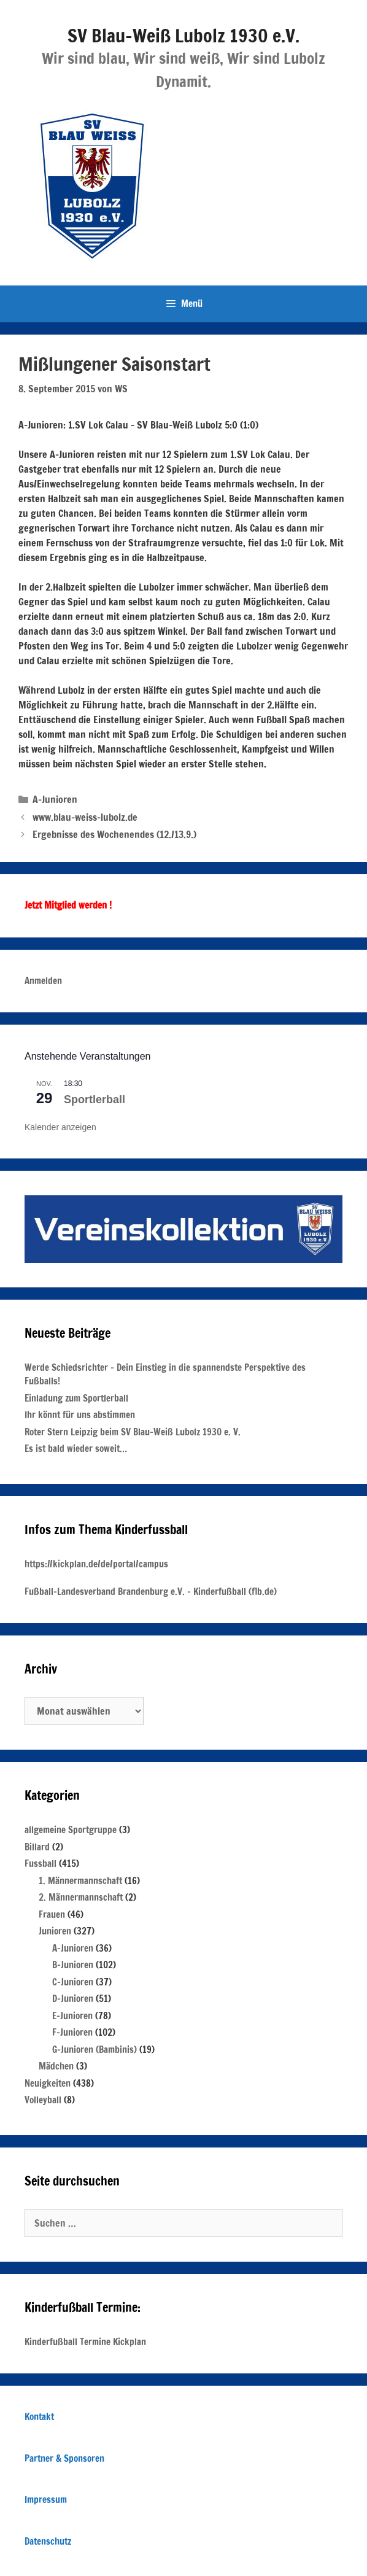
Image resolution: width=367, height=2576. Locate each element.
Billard (37, 1847)
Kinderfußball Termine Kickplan (85, 2341)
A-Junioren (55, 799)
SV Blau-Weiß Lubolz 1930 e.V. (183, 35)
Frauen (52, 1914)
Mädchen (56, 2066)
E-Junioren (72, 2015)
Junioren (55, 1931)
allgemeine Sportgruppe (71, 1829)
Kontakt (39, 2416)
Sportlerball (94, 1099)
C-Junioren (72, 1982)
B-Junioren (72, 1964)
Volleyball (43, 2099)
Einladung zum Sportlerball (76, 1398)
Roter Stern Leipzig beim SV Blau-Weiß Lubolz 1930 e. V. (133, 1432)
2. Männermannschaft (81, 1897)
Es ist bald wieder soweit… (76, 1448)
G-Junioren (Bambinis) (94, 2049)
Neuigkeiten (48, 2083)
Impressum (46, 2499)
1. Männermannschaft (80, 1880)
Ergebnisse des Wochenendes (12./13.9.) (114, 834)
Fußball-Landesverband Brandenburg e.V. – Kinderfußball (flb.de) (151, 1591)
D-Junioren (72, 1998)
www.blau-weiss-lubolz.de (85, 817)
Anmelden (43, 980)
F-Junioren (72, 2032)
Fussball (40, 1863)
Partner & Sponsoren (64, 2458)
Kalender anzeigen (60, 1127)
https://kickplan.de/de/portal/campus (96, 1564)
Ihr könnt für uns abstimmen (80, 1414)
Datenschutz (48, 2541)
